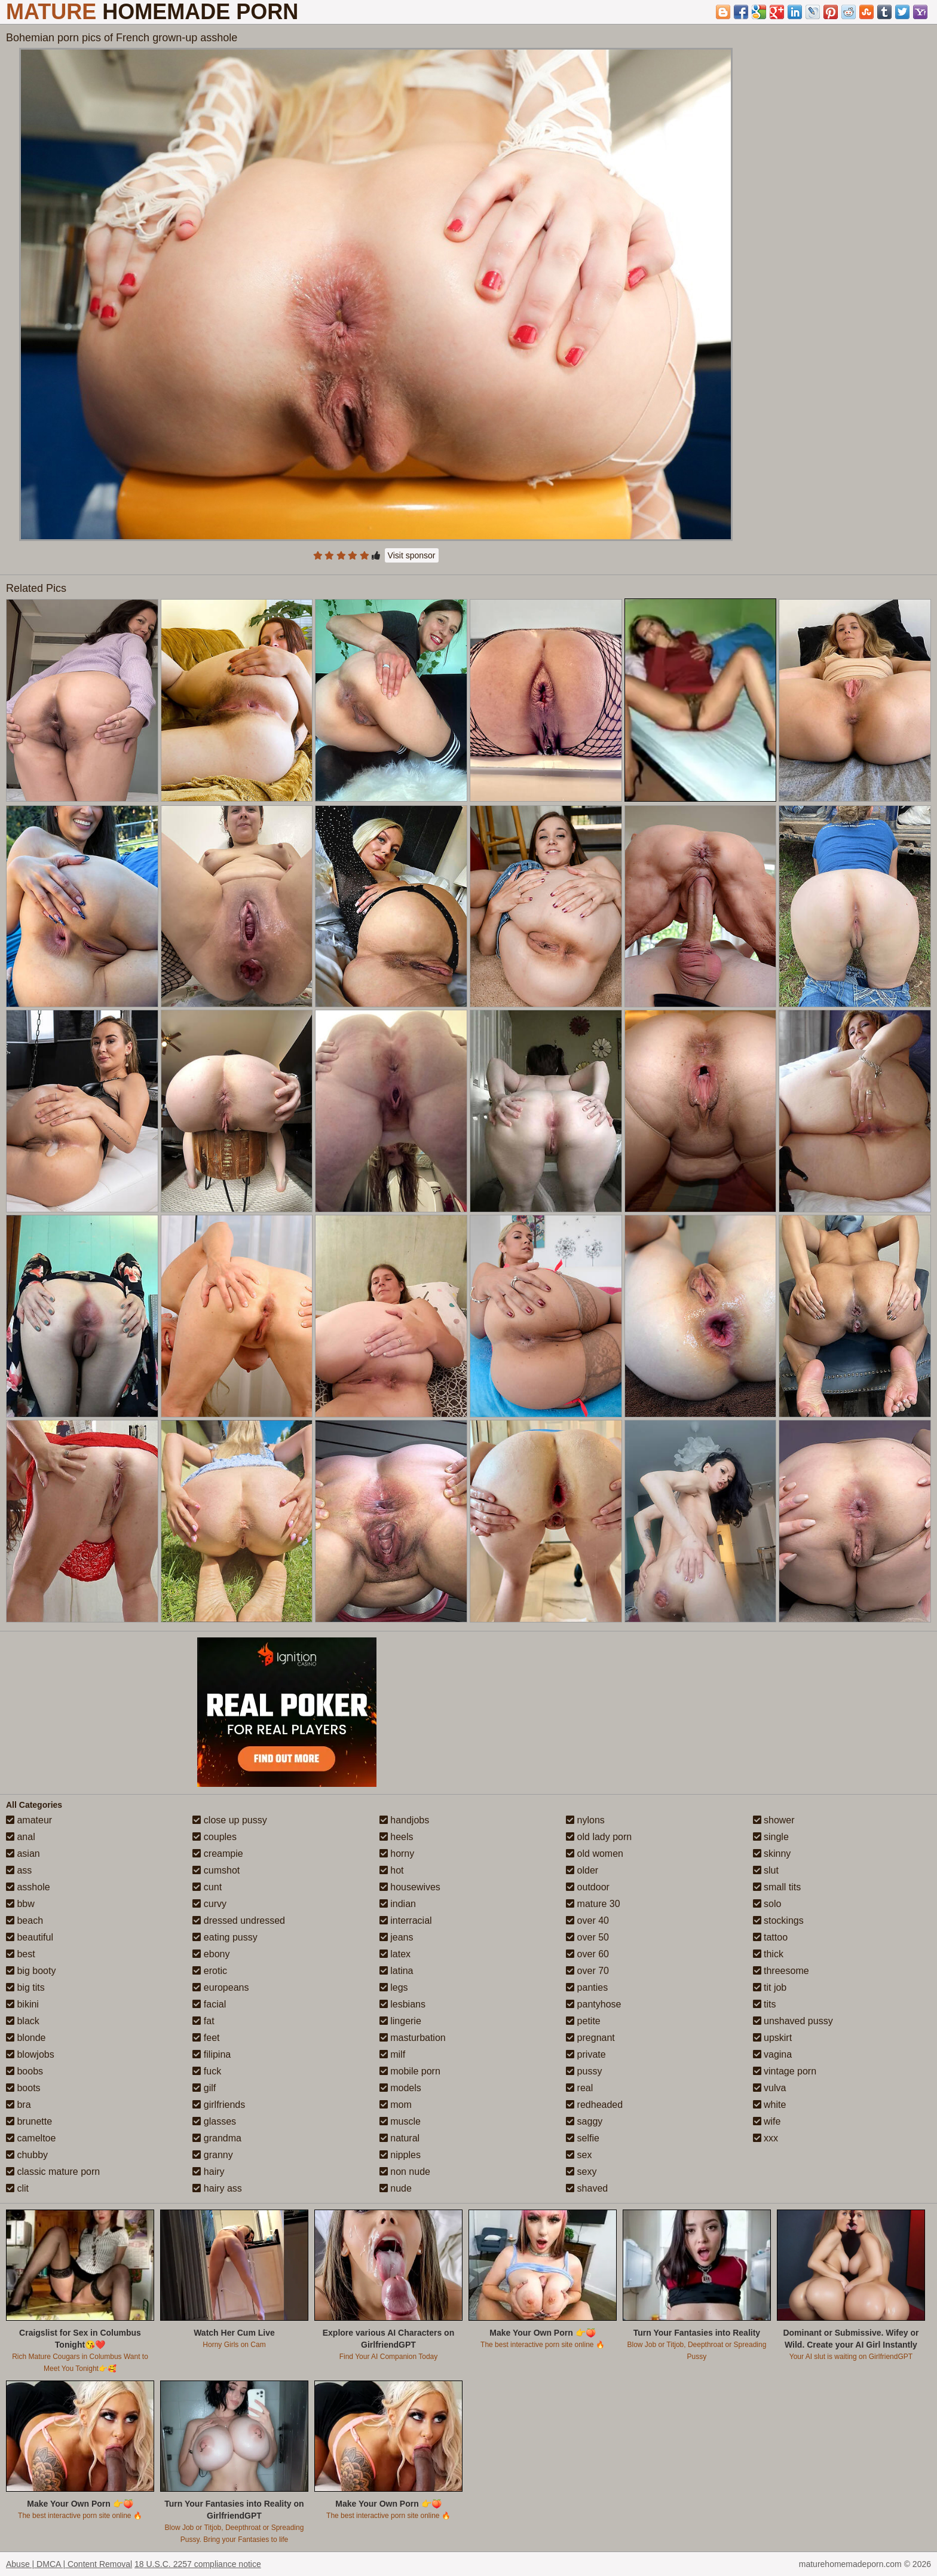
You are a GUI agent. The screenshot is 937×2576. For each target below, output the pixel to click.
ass (19, 1870)
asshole (28, 1887)
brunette (29, 2121)
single (771, 1837)
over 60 (587, 1954)
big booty (31, 1971)
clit (17, 2188)
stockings (778, 1920)
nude (395, 2188)
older (582, 1870)
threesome (781, 1971)
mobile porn (409, 2071)
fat (203, 2021)
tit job (770, 1987)
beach (24, 1920)
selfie (582, 2138)
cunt (207, 1887)
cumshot (216, 1870)
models (400, 2088)
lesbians (402, 2004)
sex (579, 2155)
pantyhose (593, 2004)
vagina (772, 2054)
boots (23, 2088)
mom (395, 2105)
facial (209, 2004)
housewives (409, 1887)
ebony (210, 1954)
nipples (400, 2155)
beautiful (29, 1937)
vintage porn (785, 2071)
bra (18, 2105)
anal (20, 1837)
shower (774, 1820)
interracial (405, 1920)
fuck (206, 2071)
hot (391, 1870)
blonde (26, 2038)
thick (768, 1954)
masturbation (412, 2038)
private (585, 2054)
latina (396, 1971)
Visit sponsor (412, 555)
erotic (209, 1971)
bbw (20, 1904)
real (579, 2088)
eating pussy (224, 1937)
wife (767, 2121)
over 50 (587, 1937)
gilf (204, 2088)
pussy (584, 2071)
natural (399, 2138)
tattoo (770, 1937)
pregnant (590, 2038)
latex (395, 1954)
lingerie (400, 2021)
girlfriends (218, 2105)
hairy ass (216, 2188)
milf (392, 2054)
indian (397, 1904)
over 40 (587, 1920)
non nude (404, 2171)
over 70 (587, 1971)
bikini (22, 2004)
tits (764, 2004)
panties (587, 1987)
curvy (209, 1904)
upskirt (772, 2038)
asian (23, 1853)
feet (205, 2038)
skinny (772, 1853)
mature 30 (593, 1904)
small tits (777, 1887)
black (22, 2021)
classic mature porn (53, 2171)
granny (212, 2155)
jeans (396, 1937)
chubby (27, 2155)
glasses (214, 2121)
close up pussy (229, 1820)
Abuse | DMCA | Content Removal (69, 2564)
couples (214, 1837)
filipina (211, 2054)
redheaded (594, 2105)
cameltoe (31, 2138)
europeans (220, 1987)
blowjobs (30, 2054)
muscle (400, 2121)
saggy (584, 2121)
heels (396, 1837)
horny (396, 1853)
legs (393, 1987)
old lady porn (599, 1837)
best (20, 1954)
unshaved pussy (793, 2021)
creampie (217, 1853)
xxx (765, 2138)
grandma (216, 2138)
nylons (585, 1820)
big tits (25, 1987)
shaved (587, 2188)
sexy (581, 2171)
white (769, 2105)
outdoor (588, 1887)
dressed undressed (238, 1920)
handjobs (404, 1820)
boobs (24, 2071)
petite (583, 2021)
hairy (208, 2171)
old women (594, 1853)
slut (766, 1870)
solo (767, 1904)
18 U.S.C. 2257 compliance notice (197, 2564)
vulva (769, 2088)
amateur (29, 1820)
